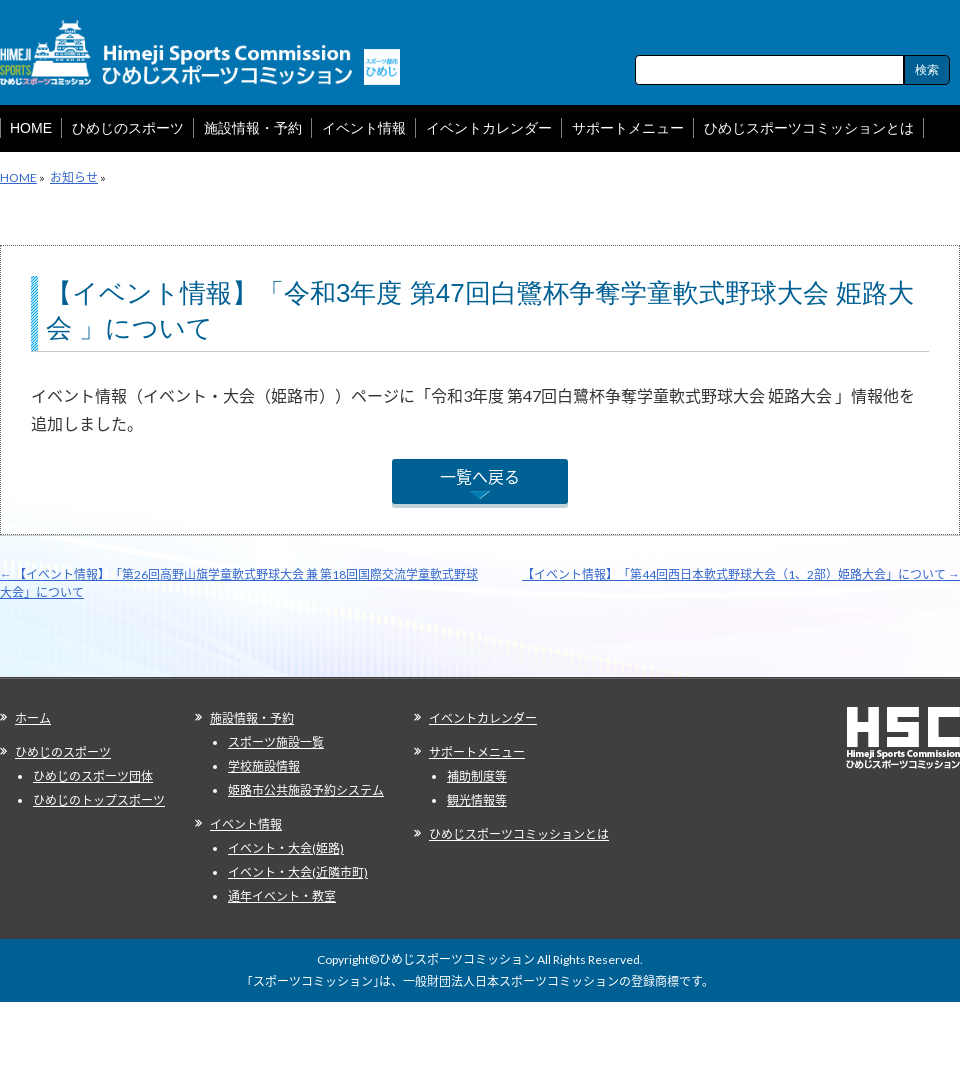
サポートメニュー (477, 752)
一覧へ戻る (480, 476)
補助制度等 (477, 776)
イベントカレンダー (483, 718)
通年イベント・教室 (282, 896)
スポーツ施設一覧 (276, 742)
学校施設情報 (264, 766)
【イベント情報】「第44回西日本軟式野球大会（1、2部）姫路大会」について (741, 574)
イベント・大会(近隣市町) (298, 872)
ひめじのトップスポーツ (99, 800)
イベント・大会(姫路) (286, 848)
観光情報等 (477, 800)
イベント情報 (246, 824)
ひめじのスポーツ (63, 752)
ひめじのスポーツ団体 (93, 776)
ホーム (33, 718)
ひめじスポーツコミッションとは (519, 834)
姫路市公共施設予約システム (306, 790)
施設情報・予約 (252, 718)
